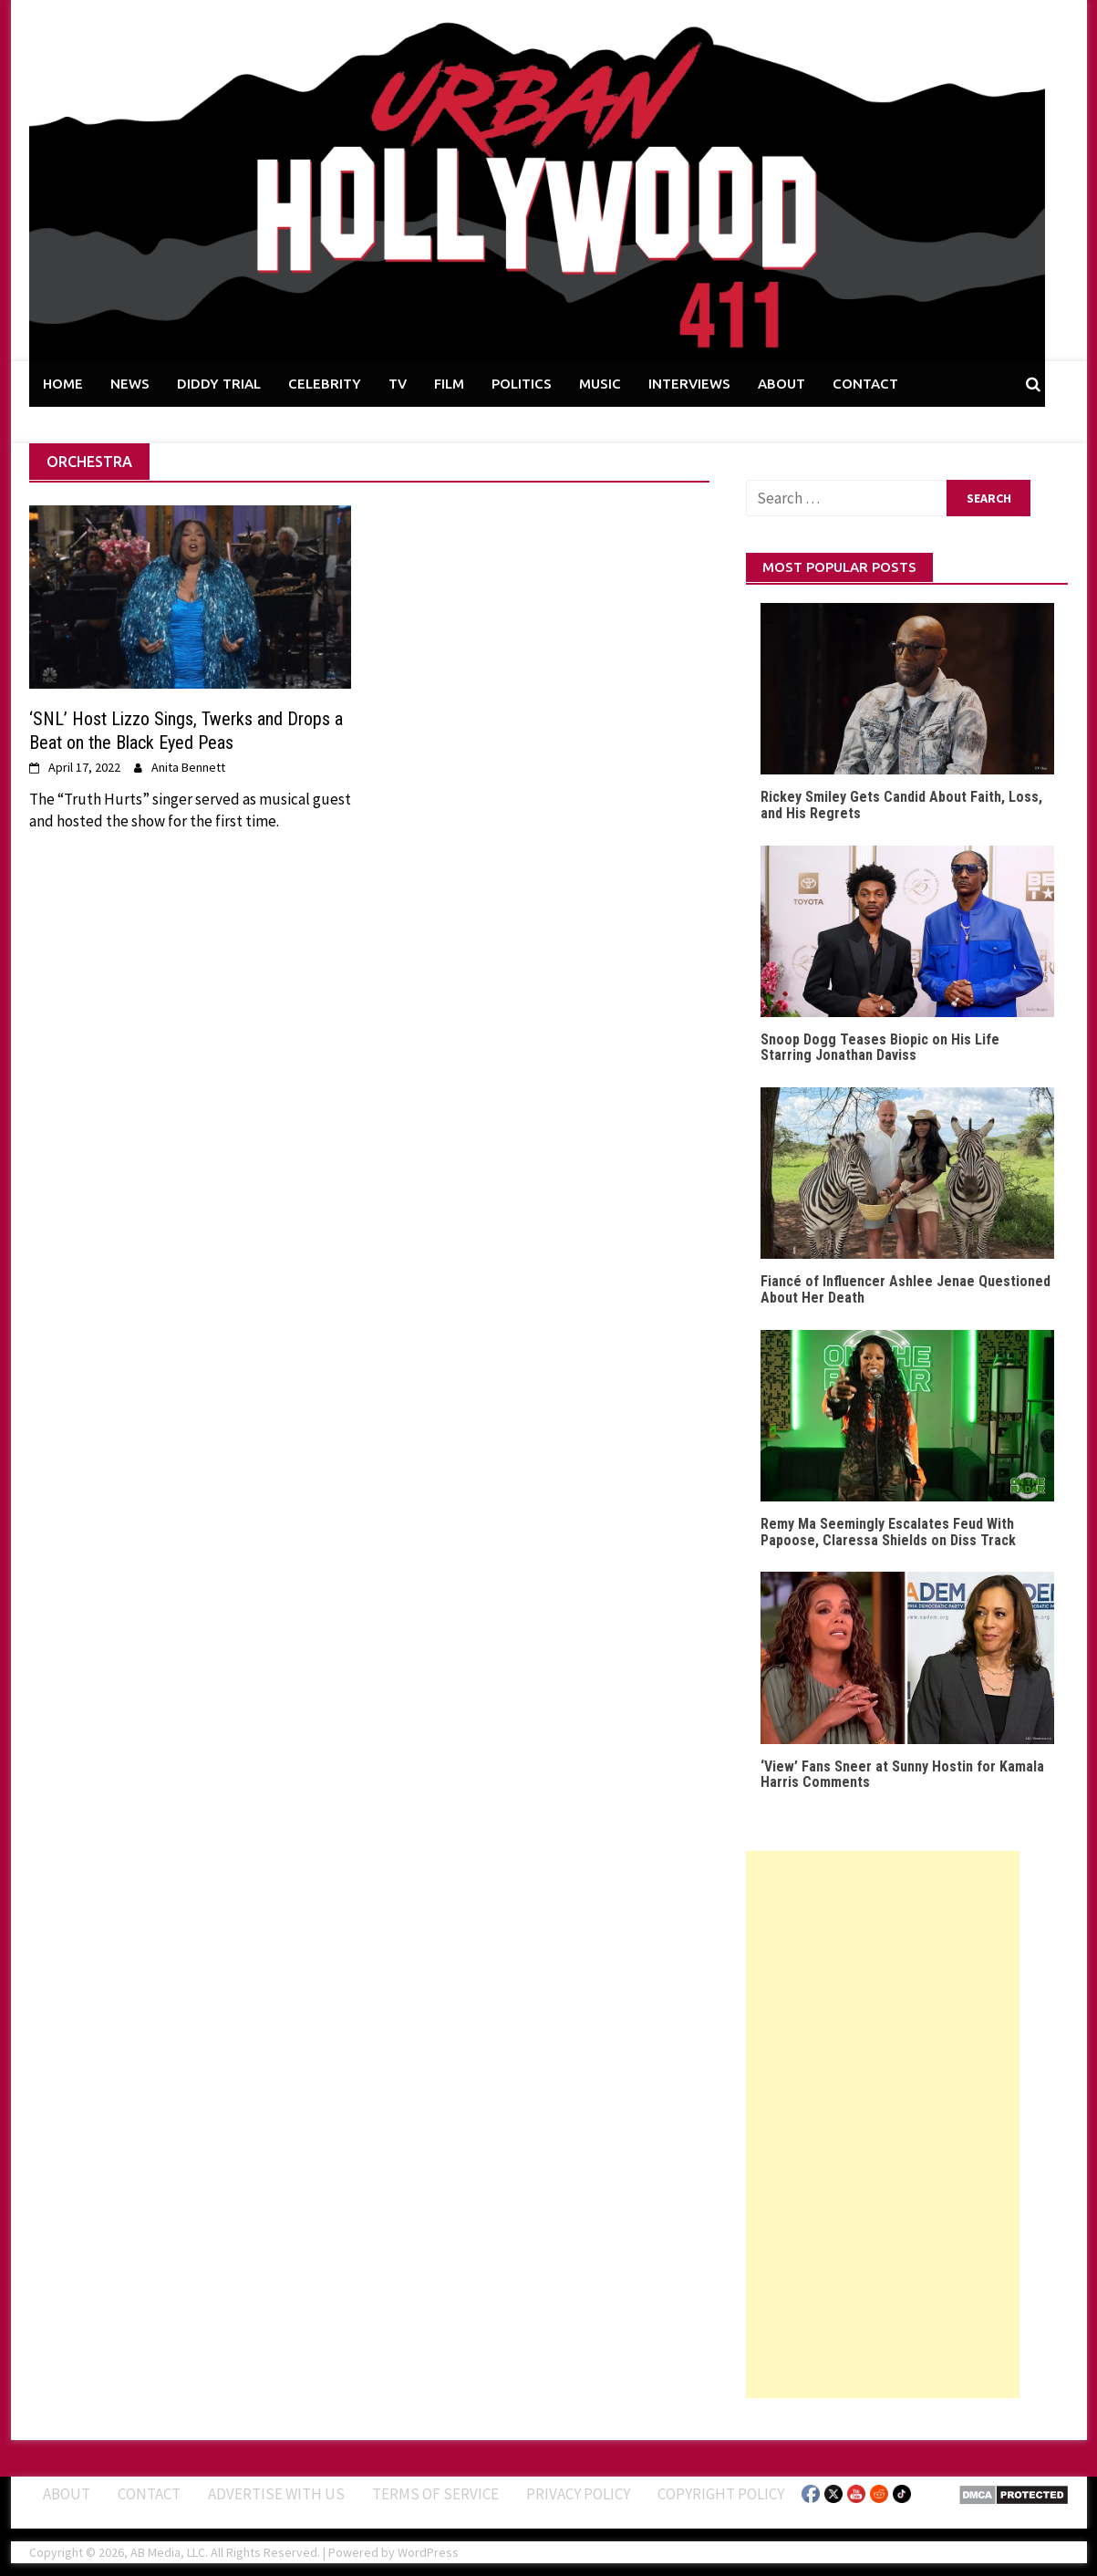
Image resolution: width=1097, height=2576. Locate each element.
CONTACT (865, 383)
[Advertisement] (882, 2124)
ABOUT (781, 383)
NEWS (130, 383)
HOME (63, 383)
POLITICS (522, 383)
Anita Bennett (188, 767)
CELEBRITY (324, 383)
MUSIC (600, 383)
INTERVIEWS (689, 383)
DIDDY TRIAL (219, 383)
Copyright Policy (720, 2494)
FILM (449, 383)
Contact (149, 2494)
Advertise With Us (276, 2494)
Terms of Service (435, 2494)
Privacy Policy (578, 2494)
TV (397, 383)
